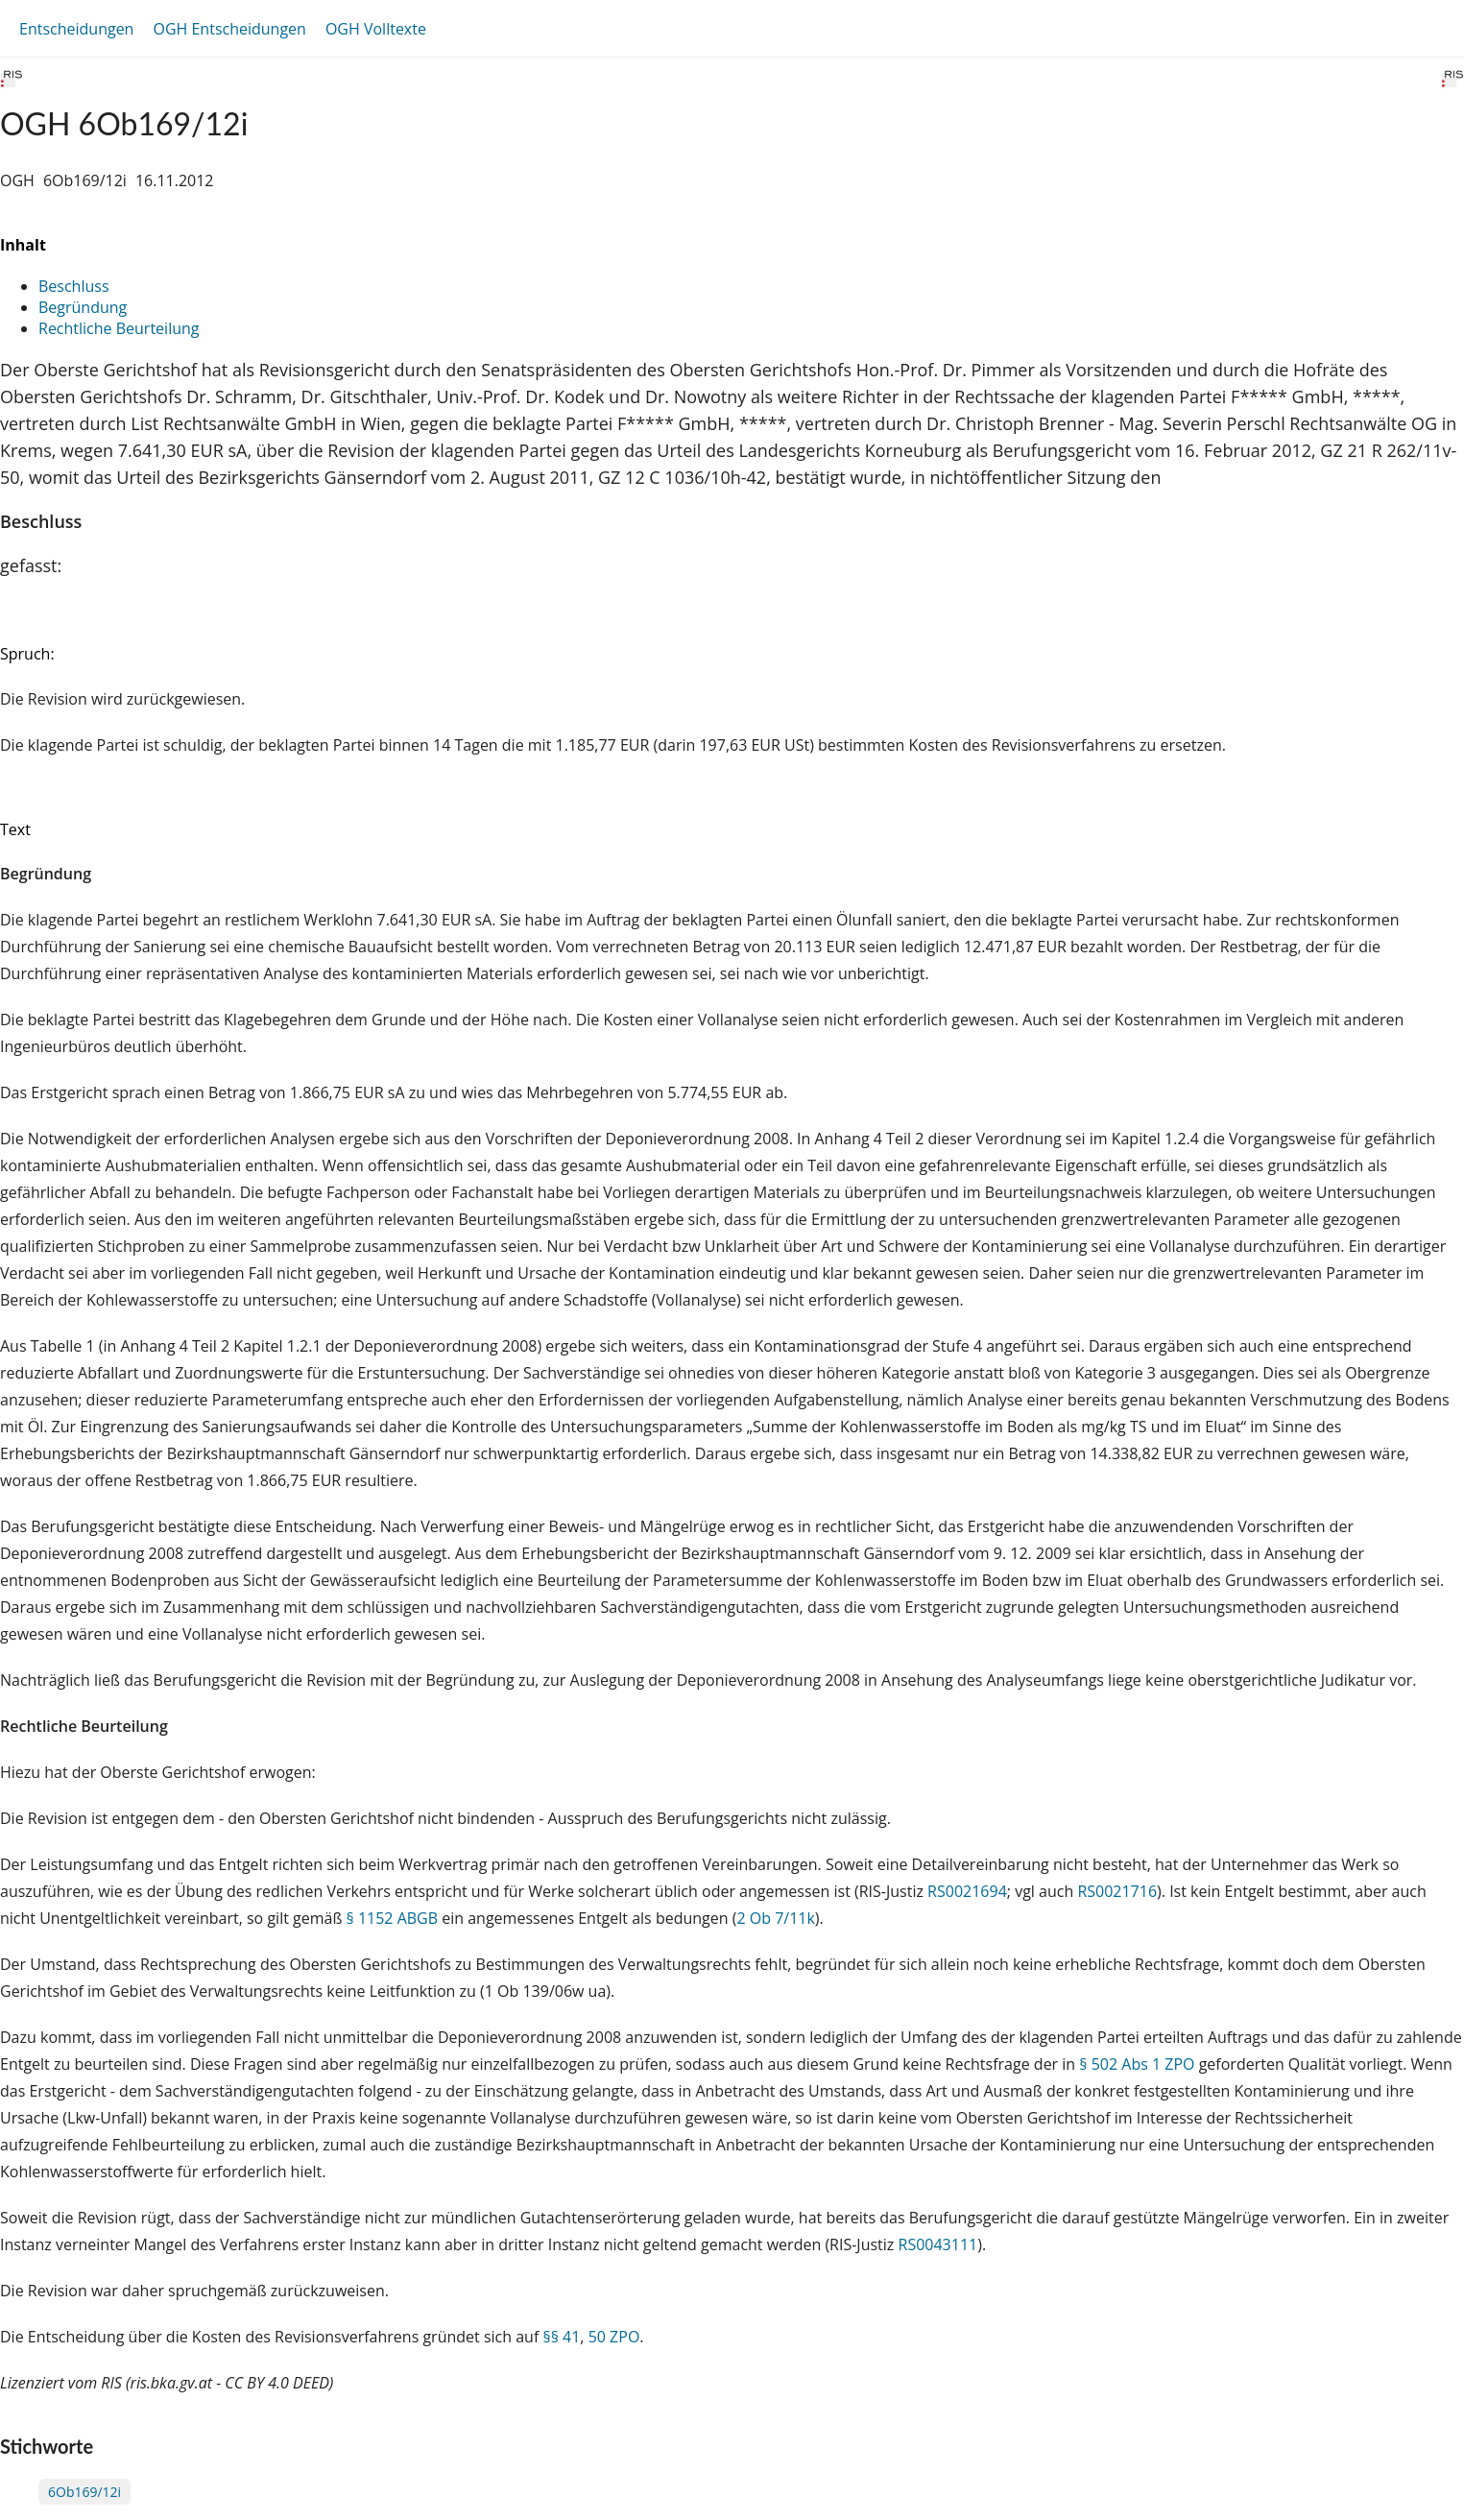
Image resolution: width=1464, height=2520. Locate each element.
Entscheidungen (76, 28)
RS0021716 (1117, 1891)
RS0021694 (967, 1891)
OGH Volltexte (375, 28)
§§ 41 (561, 2336)
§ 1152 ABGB (393, 1918)
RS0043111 (938, 2244)
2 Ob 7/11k (775, 1918)
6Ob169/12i (84, 2492)
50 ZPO (614, 2336)
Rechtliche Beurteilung (118, 328)
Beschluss (73, 286)
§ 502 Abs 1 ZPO (1136, 2064)
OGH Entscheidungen (229, 28)
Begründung (82, 307)
